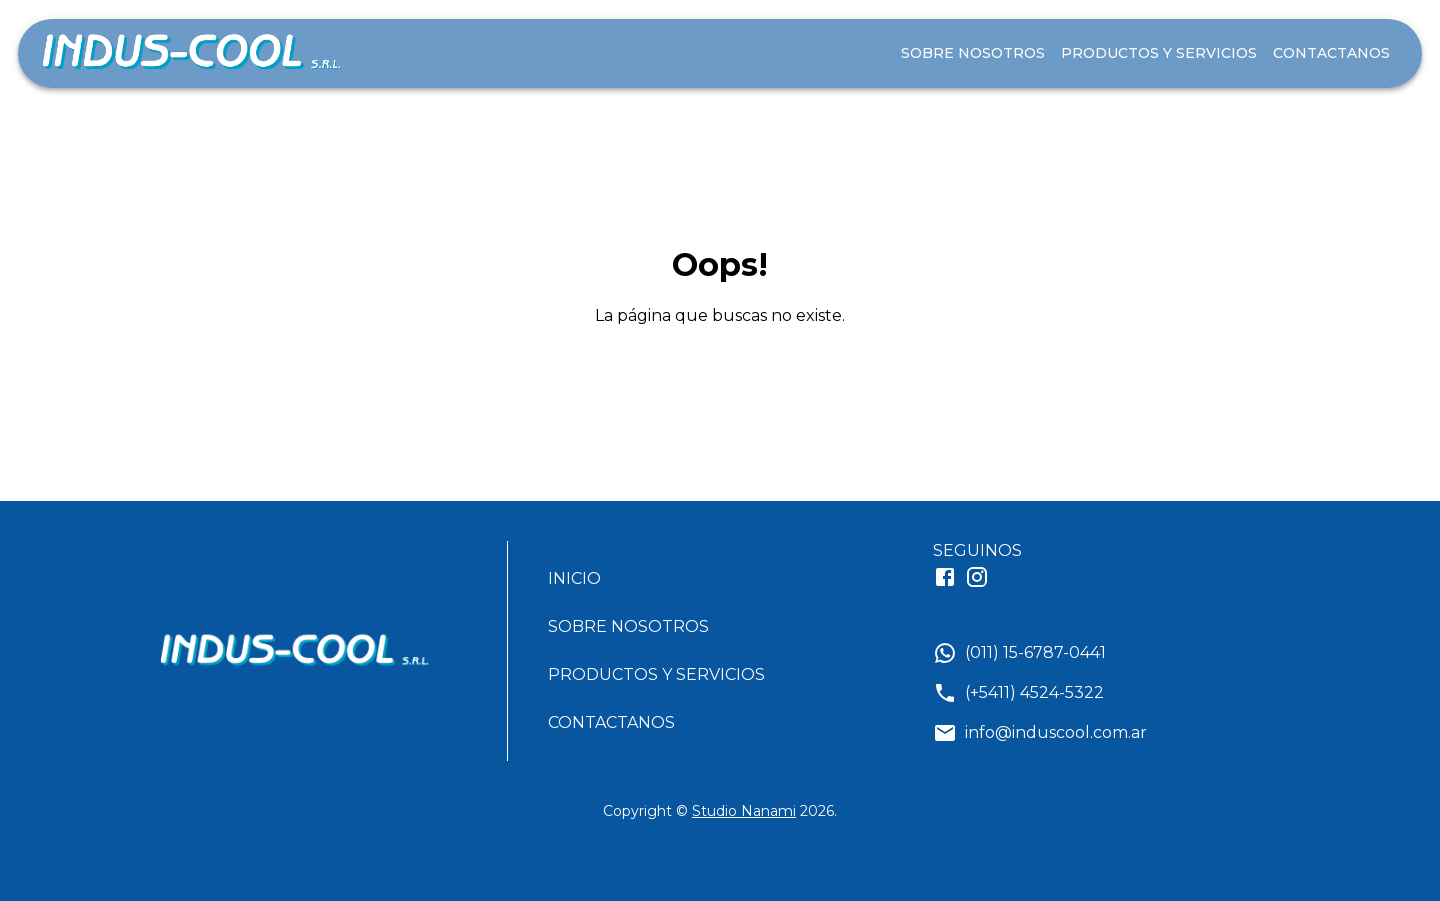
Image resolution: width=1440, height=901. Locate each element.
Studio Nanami (744, 811)
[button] (664, 579)
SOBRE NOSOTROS (973, 53)
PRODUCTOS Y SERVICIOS (1159, 53)
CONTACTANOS (1331, 53)
